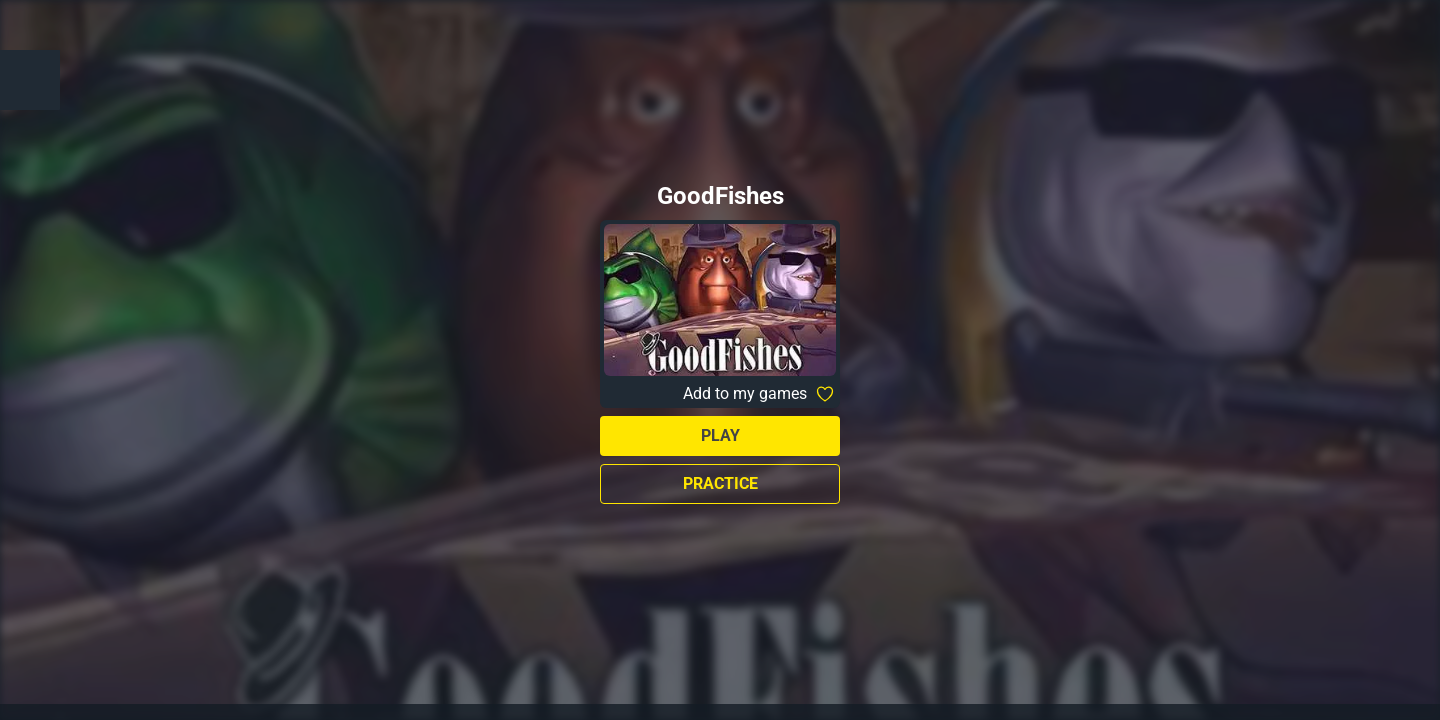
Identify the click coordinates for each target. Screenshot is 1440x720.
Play (720, 435)
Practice (720, 483)
